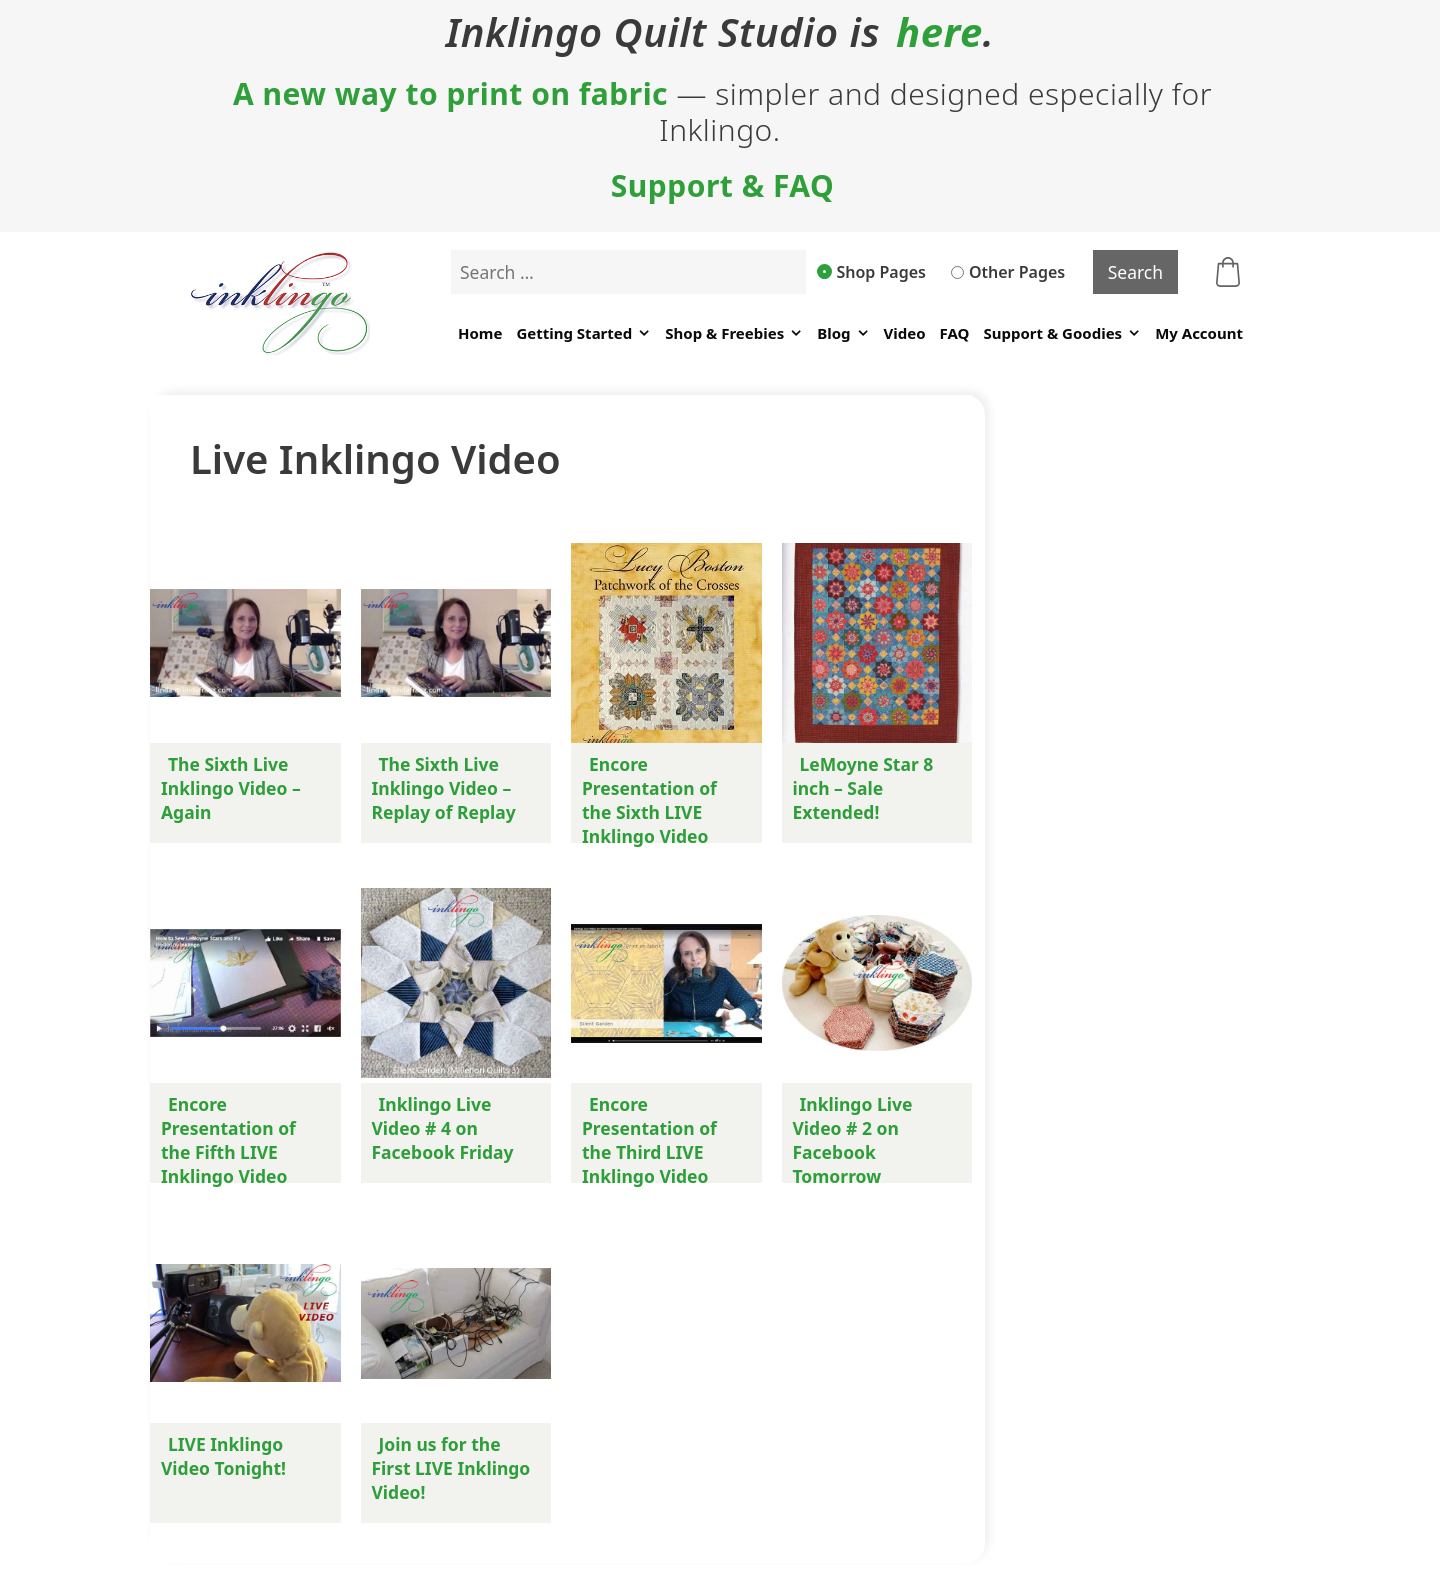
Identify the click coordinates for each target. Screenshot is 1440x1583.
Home (480, 333)
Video (905, 333)
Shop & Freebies (734, 333)
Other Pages (1008, 272)
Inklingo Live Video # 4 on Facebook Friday (443, 1128)
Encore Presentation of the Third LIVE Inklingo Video (649, 1140)
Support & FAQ (723, 186)
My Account (1199, 333)
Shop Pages (872, 272)
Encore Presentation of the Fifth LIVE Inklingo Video (228, 1140)
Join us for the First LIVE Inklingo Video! (451, 1468)
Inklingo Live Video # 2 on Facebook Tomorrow (853, 1140)
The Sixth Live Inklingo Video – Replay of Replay (444, 788)
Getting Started (583, 333)
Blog (843, 333)
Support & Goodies (1062, 333)
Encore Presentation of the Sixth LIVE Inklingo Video (649, 800)
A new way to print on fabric (450, 94)
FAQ (955, 333)
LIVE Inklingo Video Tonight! (223, 1456)
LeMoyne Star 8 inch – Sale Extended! (863, 788)
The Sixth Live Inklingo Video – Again (231, 788)
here (939, 32)
